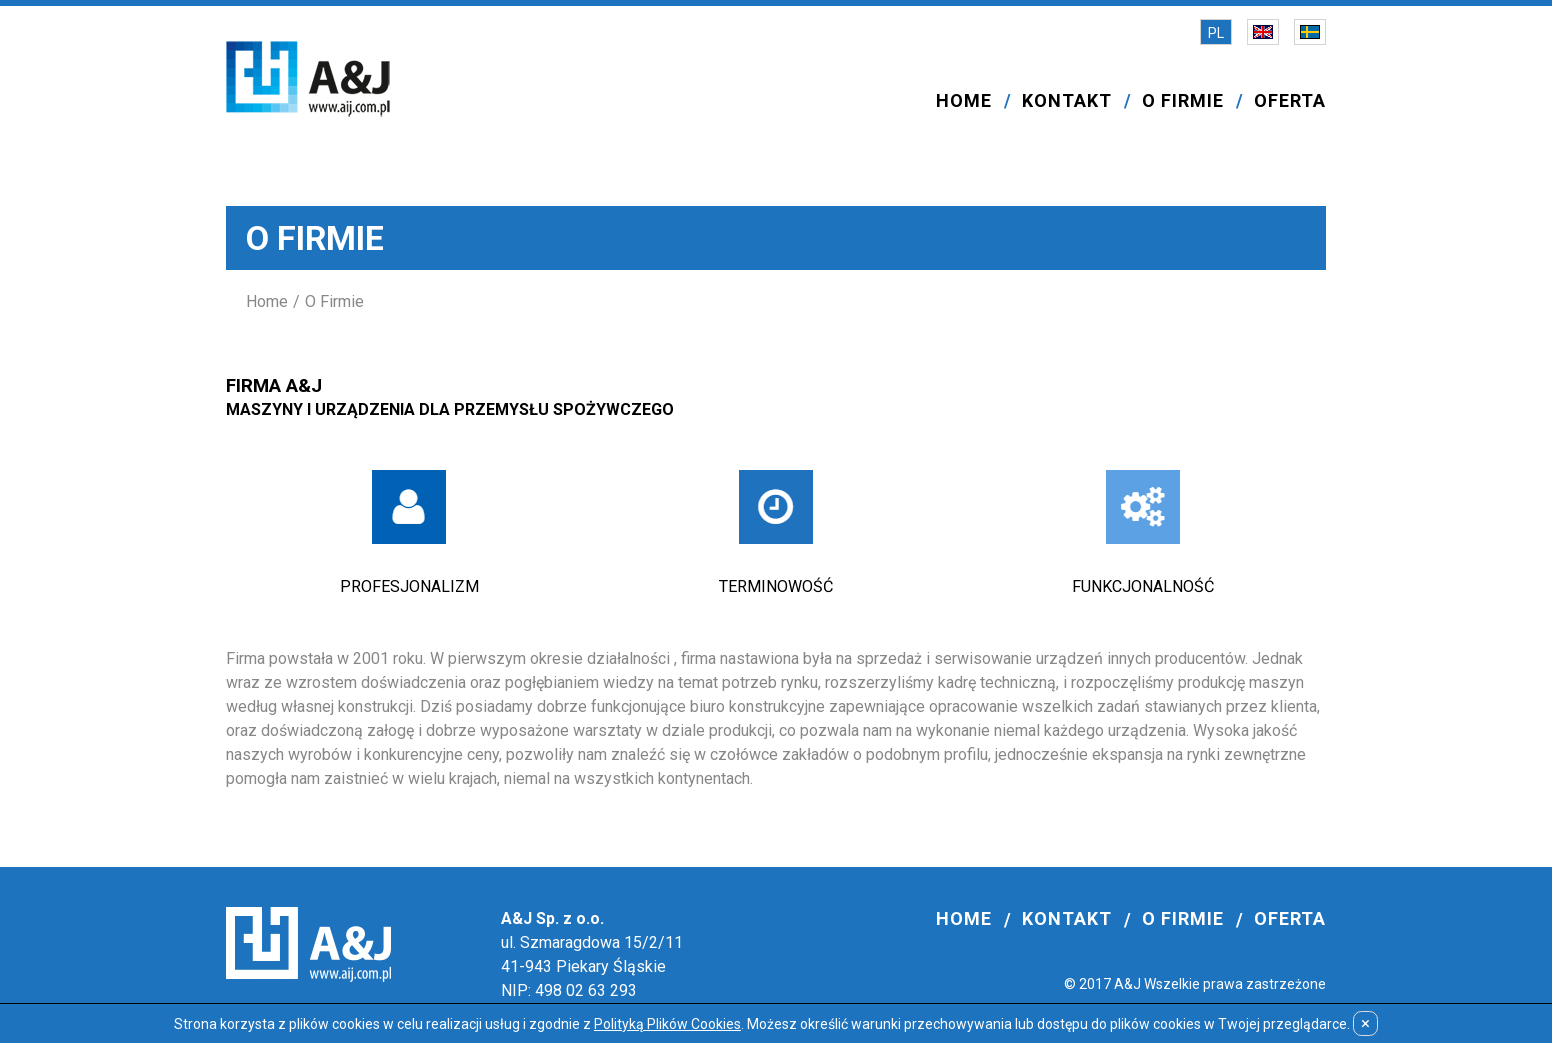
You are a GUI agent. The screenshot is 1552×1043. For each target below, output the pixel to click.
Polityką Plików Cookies (667, 1024)
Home (267, 301)
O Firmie (334, 301)
